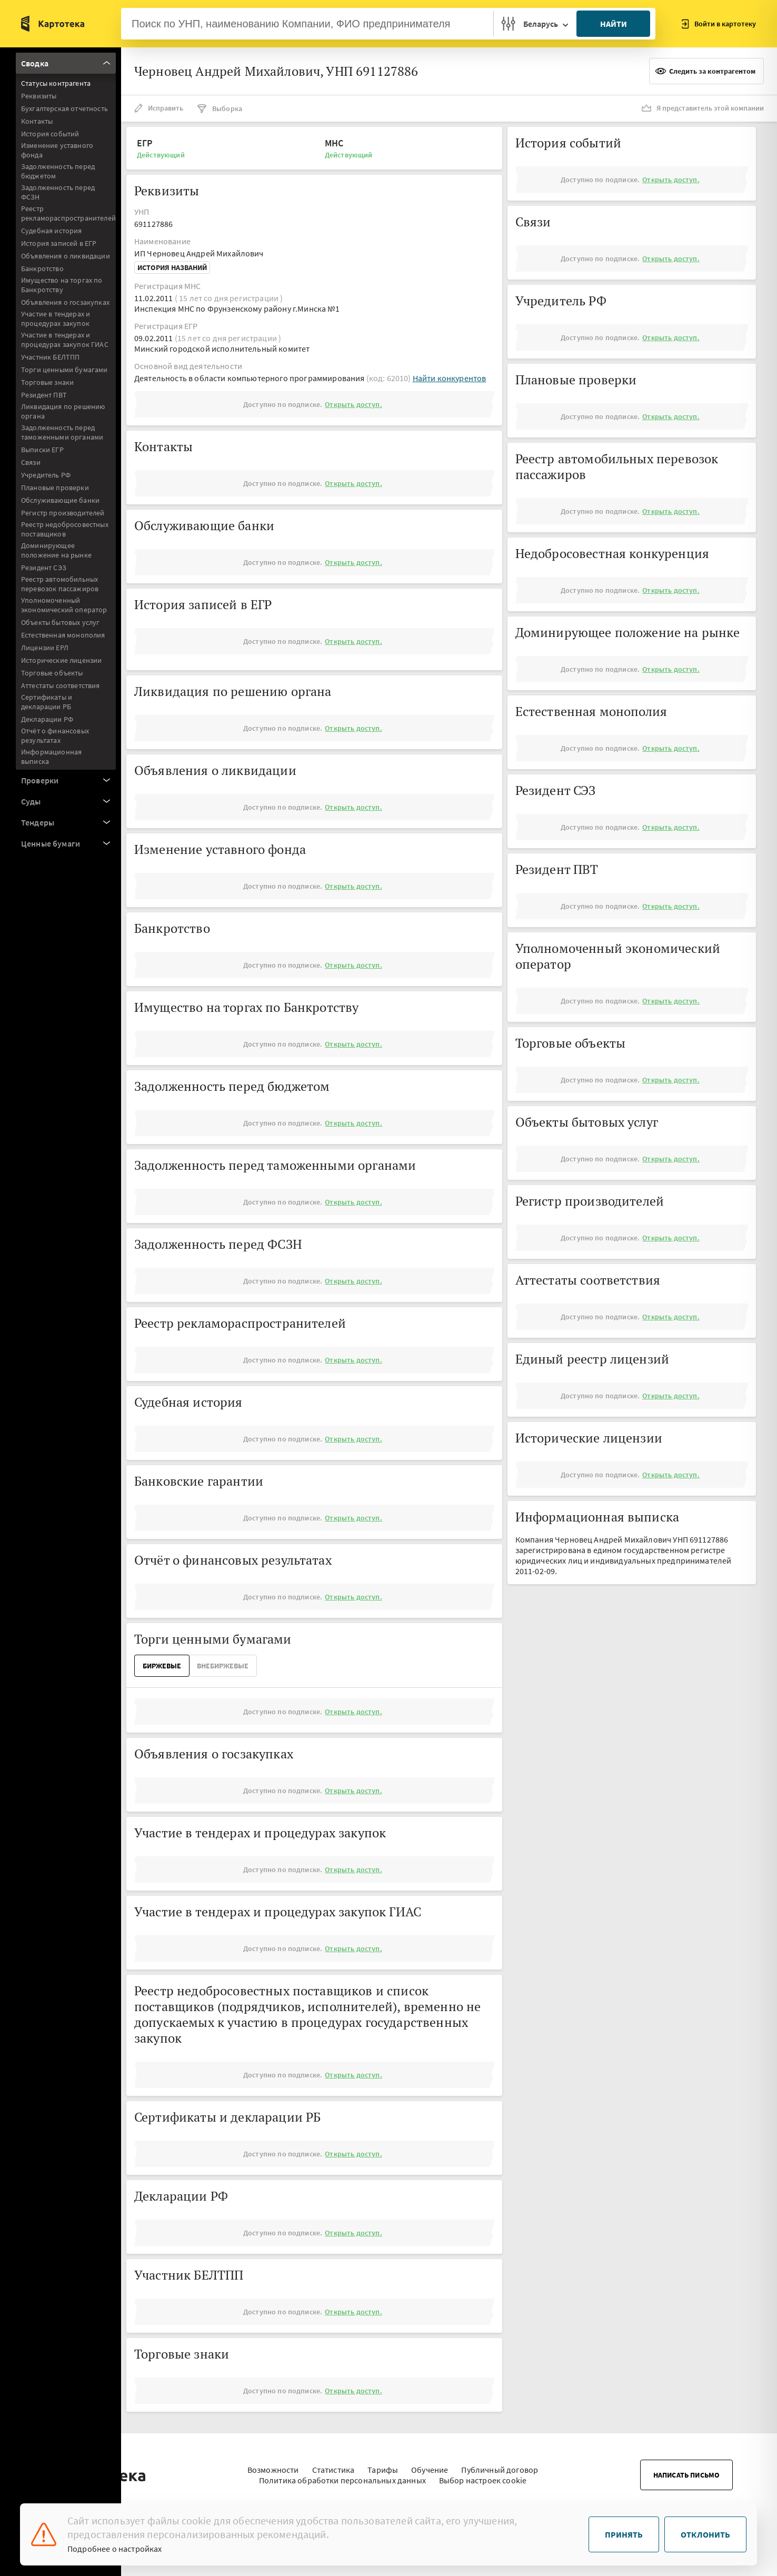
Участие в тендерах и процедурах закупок (55, 318)
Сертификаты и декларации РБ (46, 701)
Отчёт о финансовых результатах (55, 735)
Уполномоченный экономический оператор (64, 604)
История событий (50, 133)
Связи (31, 462)
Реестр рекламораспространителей (68, 213)
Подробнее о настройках (114, 2548)
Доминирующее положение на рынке (56, 550)
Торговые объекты (52, 673)
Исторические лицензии (61, 660)
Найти (613, 23)
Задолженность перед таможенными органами (62, 432)
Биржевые (162, 1665)
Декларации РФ (47, 719)
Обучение (429, 2464)
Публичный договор (499, 2464)
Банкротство (42, 268)
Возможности (273, 2464)
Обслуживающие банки (60, 500)
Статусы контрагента (56, 83)
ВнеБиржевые (222, 1665)
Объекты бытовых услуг (60, 622)
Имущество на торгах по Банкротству (62, 284)
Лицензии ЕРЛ (44, 647)
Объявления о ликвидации (65, 256)
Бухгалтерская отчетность (64, 108)
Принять (624, 2534)
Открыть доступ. (353, 404)
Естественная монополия (63, 635)
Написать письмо (686, 2469)
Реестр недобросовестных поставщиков (64, 529)
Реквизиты (38, 96)
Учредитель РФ (46, 475)
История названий (172, 267)
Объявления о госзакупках (65, 302)
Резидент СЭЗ (43, 567)
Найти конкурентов (449, 378)
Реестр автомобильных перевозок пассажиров (59, 583)
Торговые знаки (47, 382)
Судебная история (51, 230)
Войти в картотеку (719, 24)
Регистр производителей (63, 513)
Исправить (158, 108)
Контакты (37, 121)
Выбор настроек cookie (482, 2475)
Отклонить (705, 2534)
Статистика (333, 2464)
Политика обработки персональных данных (342, 2475)
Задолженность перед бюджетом (58, 171)
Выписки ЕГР (42, 449)
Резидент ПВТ (44, 395)
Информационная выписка (51, 756)
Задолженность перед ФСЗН (58, 192)
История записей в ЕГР (58, 243)
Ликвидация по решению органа (63, 411)
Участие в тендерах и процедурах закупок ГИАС (64, 339)
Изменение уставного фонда (57, 150)
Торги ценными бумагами (64, 369)
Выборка (219, 108)
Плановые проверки (55, 487)
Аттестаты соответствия (60, 685)
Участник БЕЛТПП (50, 357)
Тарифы (382, 2464)
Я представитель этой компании (703, 108)
